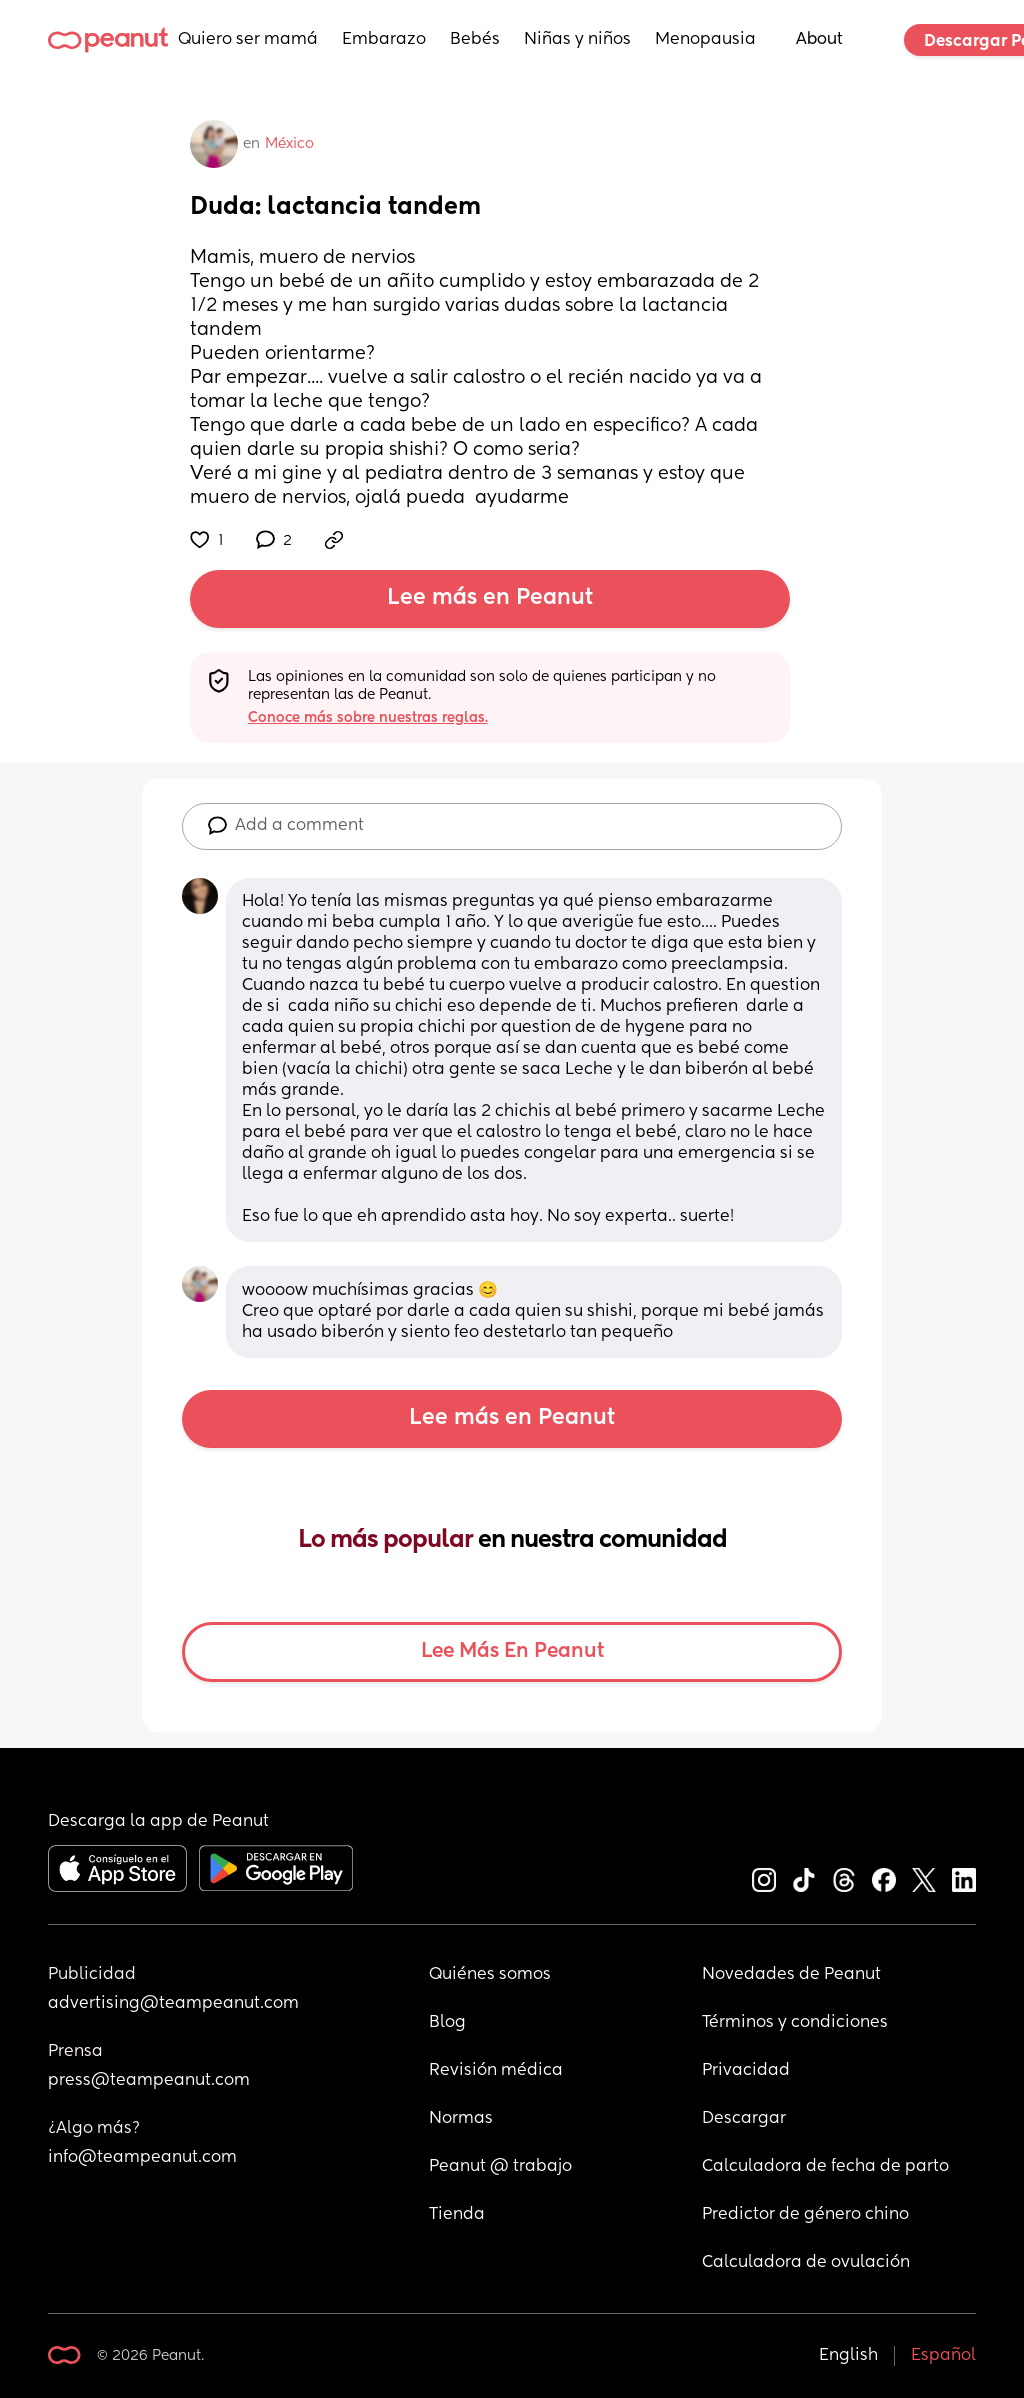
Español (943, 2356)
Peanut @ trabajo (500, 2167)
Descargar (744, 2119)
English (848, 2356)
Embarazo (384, 40)
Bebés (475, 40)
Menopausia (705, 40)
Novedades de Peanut (791, 1975)
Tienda (457, 2215)
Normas (461, 2119)
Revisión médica (496, 2071)
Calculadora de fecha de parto (825, 2167)
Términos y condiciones (795, 2023)
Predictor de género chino (805, 2215)
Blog (447, 2023)
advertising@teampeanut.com (173, 2004)
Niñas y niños (577, 40)
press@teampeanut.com (149, 2081)
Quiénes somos (490, 1975)
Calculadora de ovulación (806, 2263)
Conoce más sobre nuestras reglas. (368, 718)
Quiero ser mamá (248, 40)
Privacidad (746, 2071)
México (289, 144)
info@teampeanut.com (142, 2158)
